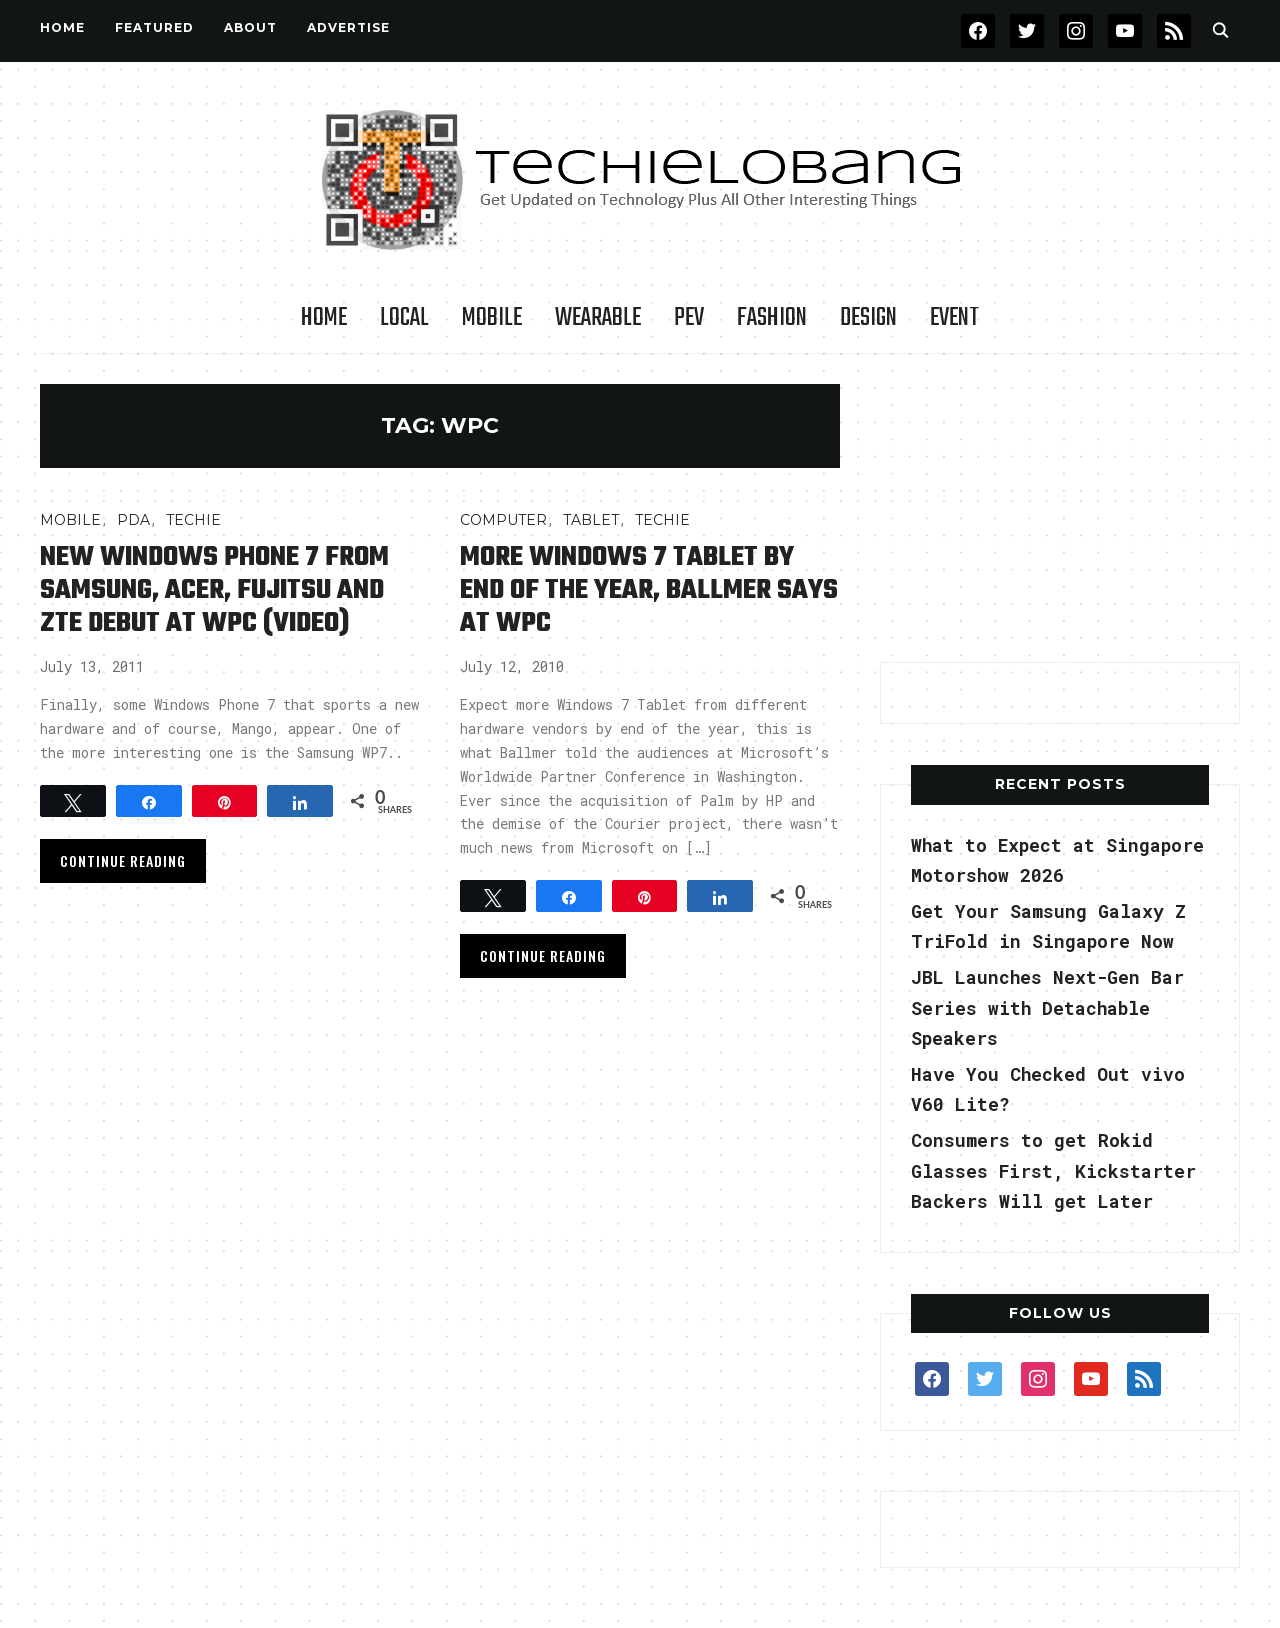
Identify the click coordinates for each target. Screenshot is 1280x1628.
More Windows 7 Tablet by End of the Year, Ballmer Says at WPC (649, 590)
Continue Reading (123, 860)
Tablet (591, 520)
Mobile (492, 318)
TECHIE (193, 520)
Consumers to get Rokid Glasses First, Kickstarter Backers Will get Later (1053, 1170)
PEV (689, 318)
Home (62, 27)
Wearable (598, 318)
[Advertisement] (1060, 509)
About (250, 27)
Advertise (348, 27)
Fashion (772, 318)
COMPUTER (503, 520)
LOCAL (404, 318)
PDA (133, 520)
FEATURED (154, 27)
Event (954, 318)
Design (868, 318)
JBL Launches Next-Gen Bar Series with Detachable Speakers (1047, 1007)
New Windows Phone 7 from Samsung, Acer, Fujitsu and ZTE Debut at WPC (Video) (214, 590)
